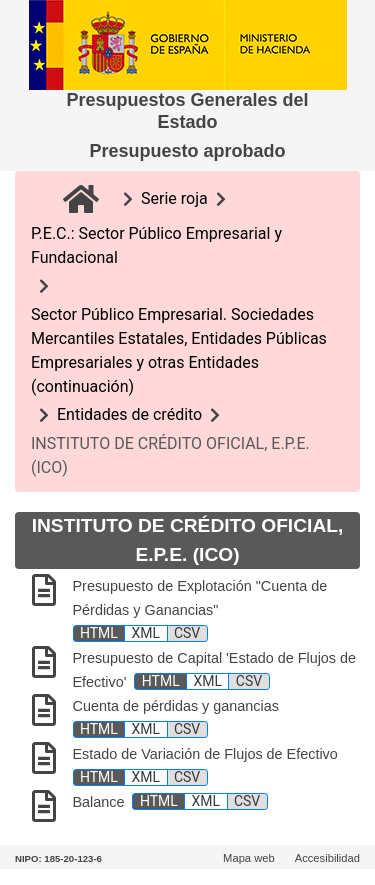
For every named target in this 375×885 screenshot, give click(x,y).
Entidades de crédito (129, 414)
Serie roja (174, 198)
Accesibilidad (327, 858)
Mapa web (249, 858)
